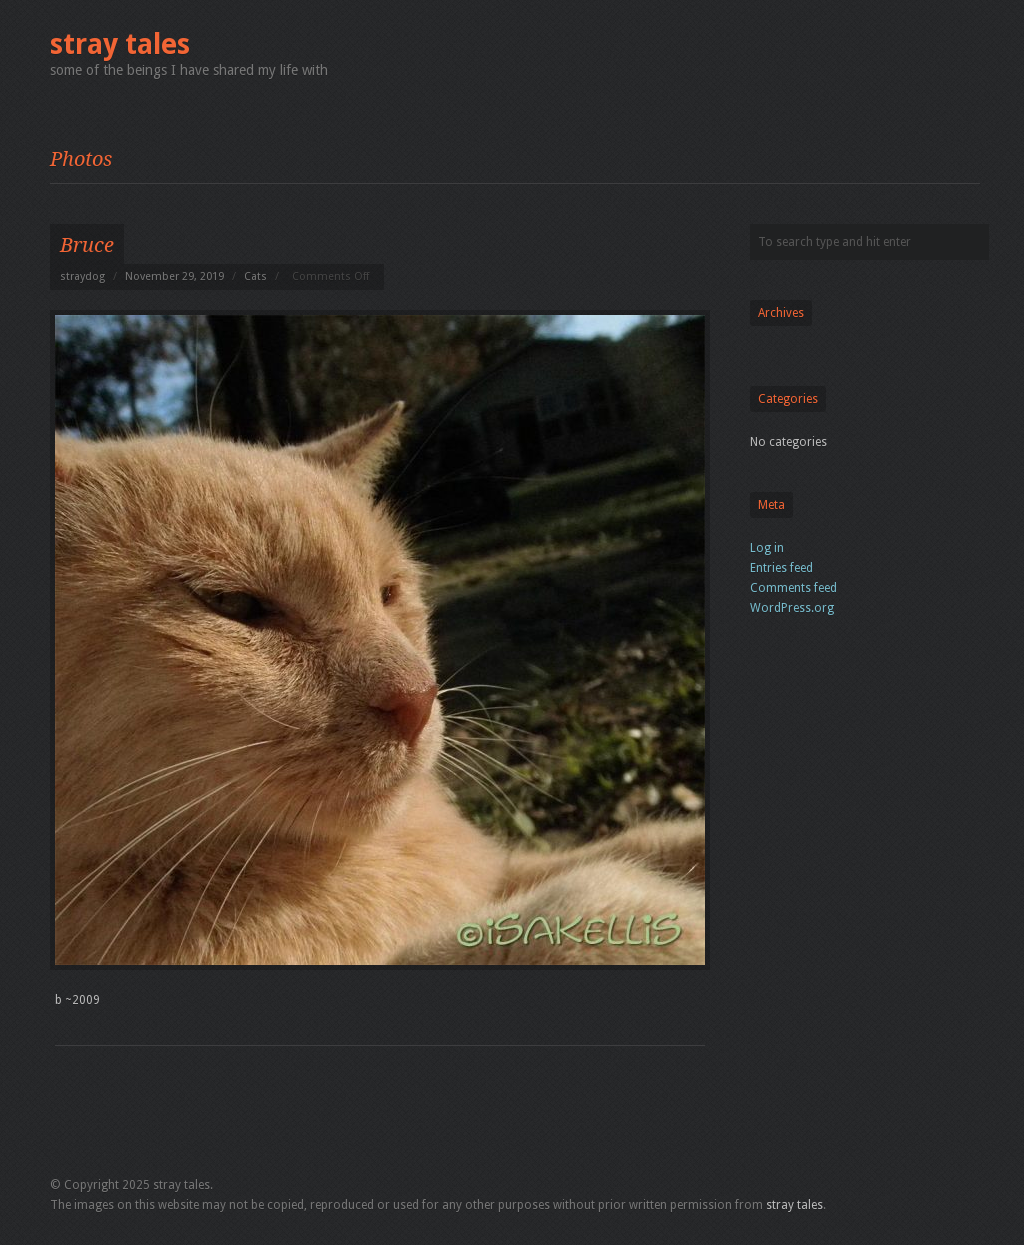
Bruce (87, 245)
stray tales (120, 44)
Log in (767, 548)
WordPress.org (792, 608)
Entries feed (781, 568)
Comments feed (793, 588)
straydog (82, 276)
